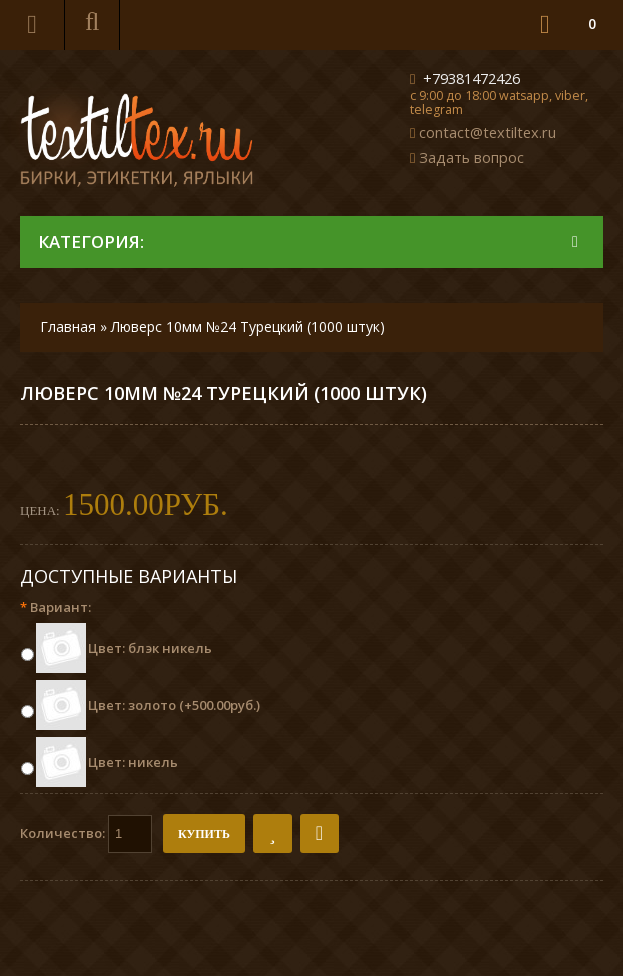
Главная (68, 326)
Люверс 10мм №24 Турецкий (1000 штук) (248, 326)
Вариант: (55, 607)
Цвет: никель (133, 762)
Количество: (86, 834)
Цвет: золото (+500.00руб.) (174, 705)
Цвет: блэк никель (150, 648)
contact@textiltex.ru (487, 132)
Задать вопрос (471, 157)
